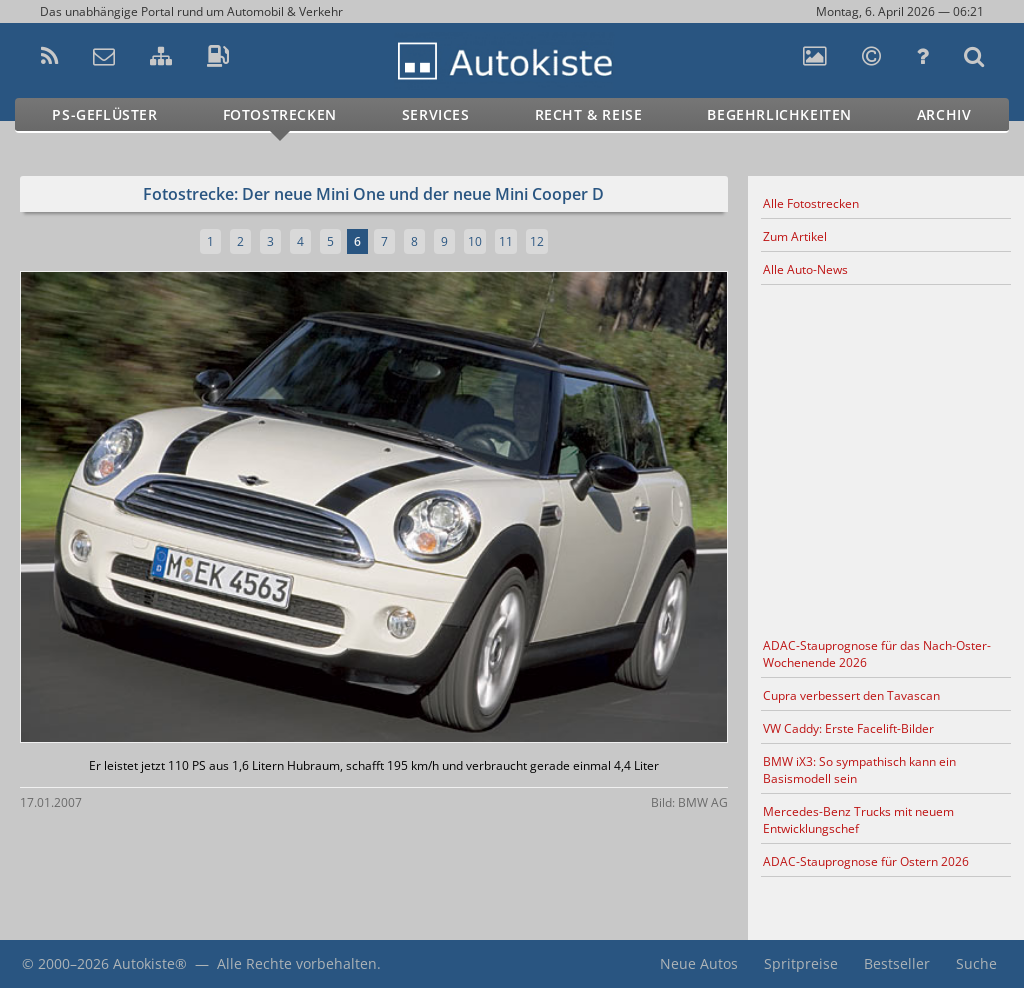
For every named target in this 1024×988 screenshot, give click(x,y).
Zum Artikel (795, 236)
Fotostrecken (280, 114)
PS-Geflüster (104, 114)
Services (436, 114)
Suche (976, 963)
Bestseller (897, 963)
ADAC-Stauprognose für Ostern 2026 (866, 861)
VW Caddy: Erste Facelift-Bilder (848, 728)
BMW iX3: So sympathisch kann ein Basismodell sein (859, 770)
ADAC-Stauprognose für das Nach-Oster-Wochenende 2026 (877, 654)
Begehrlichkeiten (779, 114)
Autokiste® (150, 963)
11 (506, 241)
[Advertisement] (886, 458)
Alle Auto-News (805, 269)
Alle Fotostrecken (811, 203)
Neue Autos (699, 963)
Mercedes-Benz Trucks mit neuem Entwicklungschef (858, 820)
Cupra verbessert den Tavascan (851, 695)
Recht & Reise (589, 114)
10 (475, 241)
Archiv (944, 114)
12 (537, 241)
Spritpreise (801, 963)
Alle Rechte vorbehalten (297, 963)
